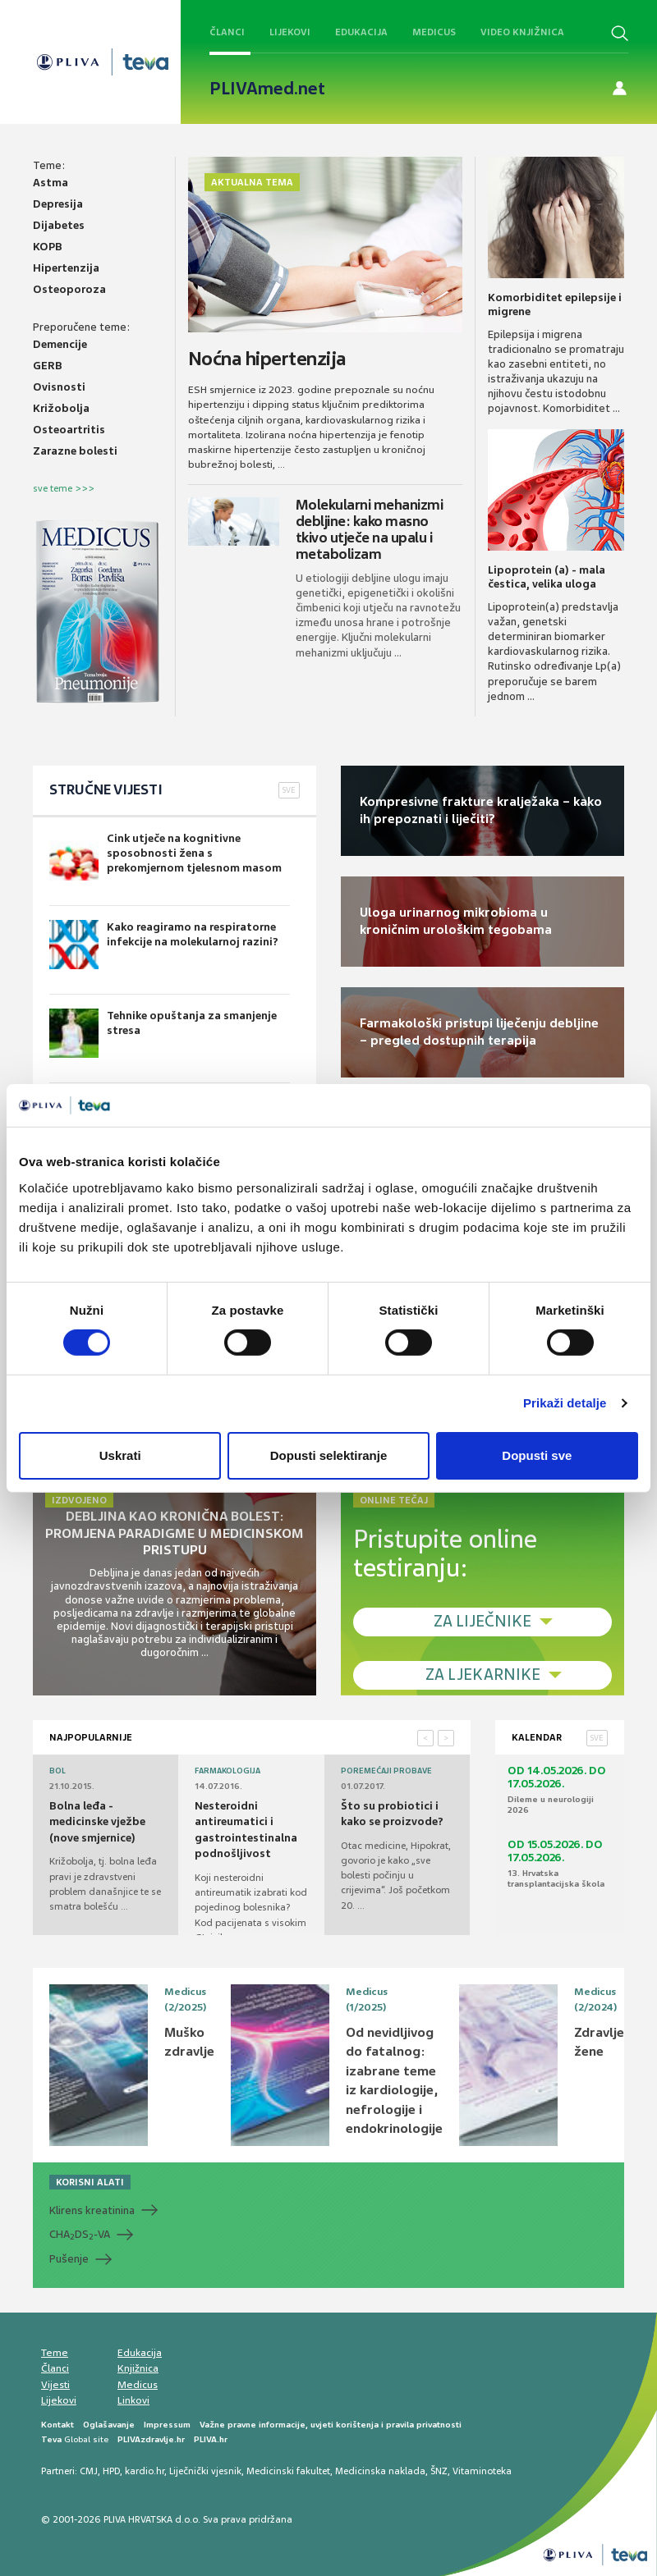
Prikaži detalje (565, 1403)
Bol (57, 1771)
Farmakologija (227, 1771)
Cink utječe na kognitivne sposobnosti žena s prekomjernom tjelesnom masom (165, 856)
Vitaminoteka (482, 2471)
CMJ (89, 2471)
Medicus (434, 32)
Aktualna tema (252, 182)
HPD (111, 2471)
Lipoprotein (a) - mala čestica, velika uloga (546, 577)
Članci (227, 32)
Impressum (167, 2424)
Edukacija (361, 32)
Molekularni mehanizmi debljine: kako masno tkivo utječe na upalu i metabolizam (369, 529)
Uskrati (120, 1455)
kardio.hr (144, 2471)
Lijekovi (289, 32)
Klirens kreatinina (92, 2210)
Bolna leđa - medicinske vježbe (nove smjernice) (97, 1822)
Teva (51, 2439)
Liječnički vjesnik (205, 2471)
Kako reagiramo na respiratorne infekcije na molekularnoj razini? (163, 944)
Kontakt (57, 2424)
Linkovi (133, 2400)
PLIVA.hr (210, 2439)
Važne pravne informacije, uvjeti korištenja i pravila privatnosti (331, 2424)
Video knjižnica (522, 32)
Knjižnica (138, 2368)
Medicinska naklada (380, 2471)
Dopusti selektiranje (329, 1455)
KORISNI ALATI (90, 2182)
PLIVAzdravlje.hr (151, 2439)
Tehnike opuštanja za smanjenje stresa (163, 1033)
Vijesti (55, 2384)
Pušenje (69, 2259)
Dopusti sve (537, 1455)
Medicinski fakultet (288, 2471)
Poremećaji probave (386, 1771)
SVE (289, 790)
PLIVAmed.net (267, 88)
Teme (54, 2352)
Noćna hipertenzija (267, 359)
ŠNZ (439, 2471)
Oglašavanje (109, 2424)
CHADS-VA (79, 2234)
